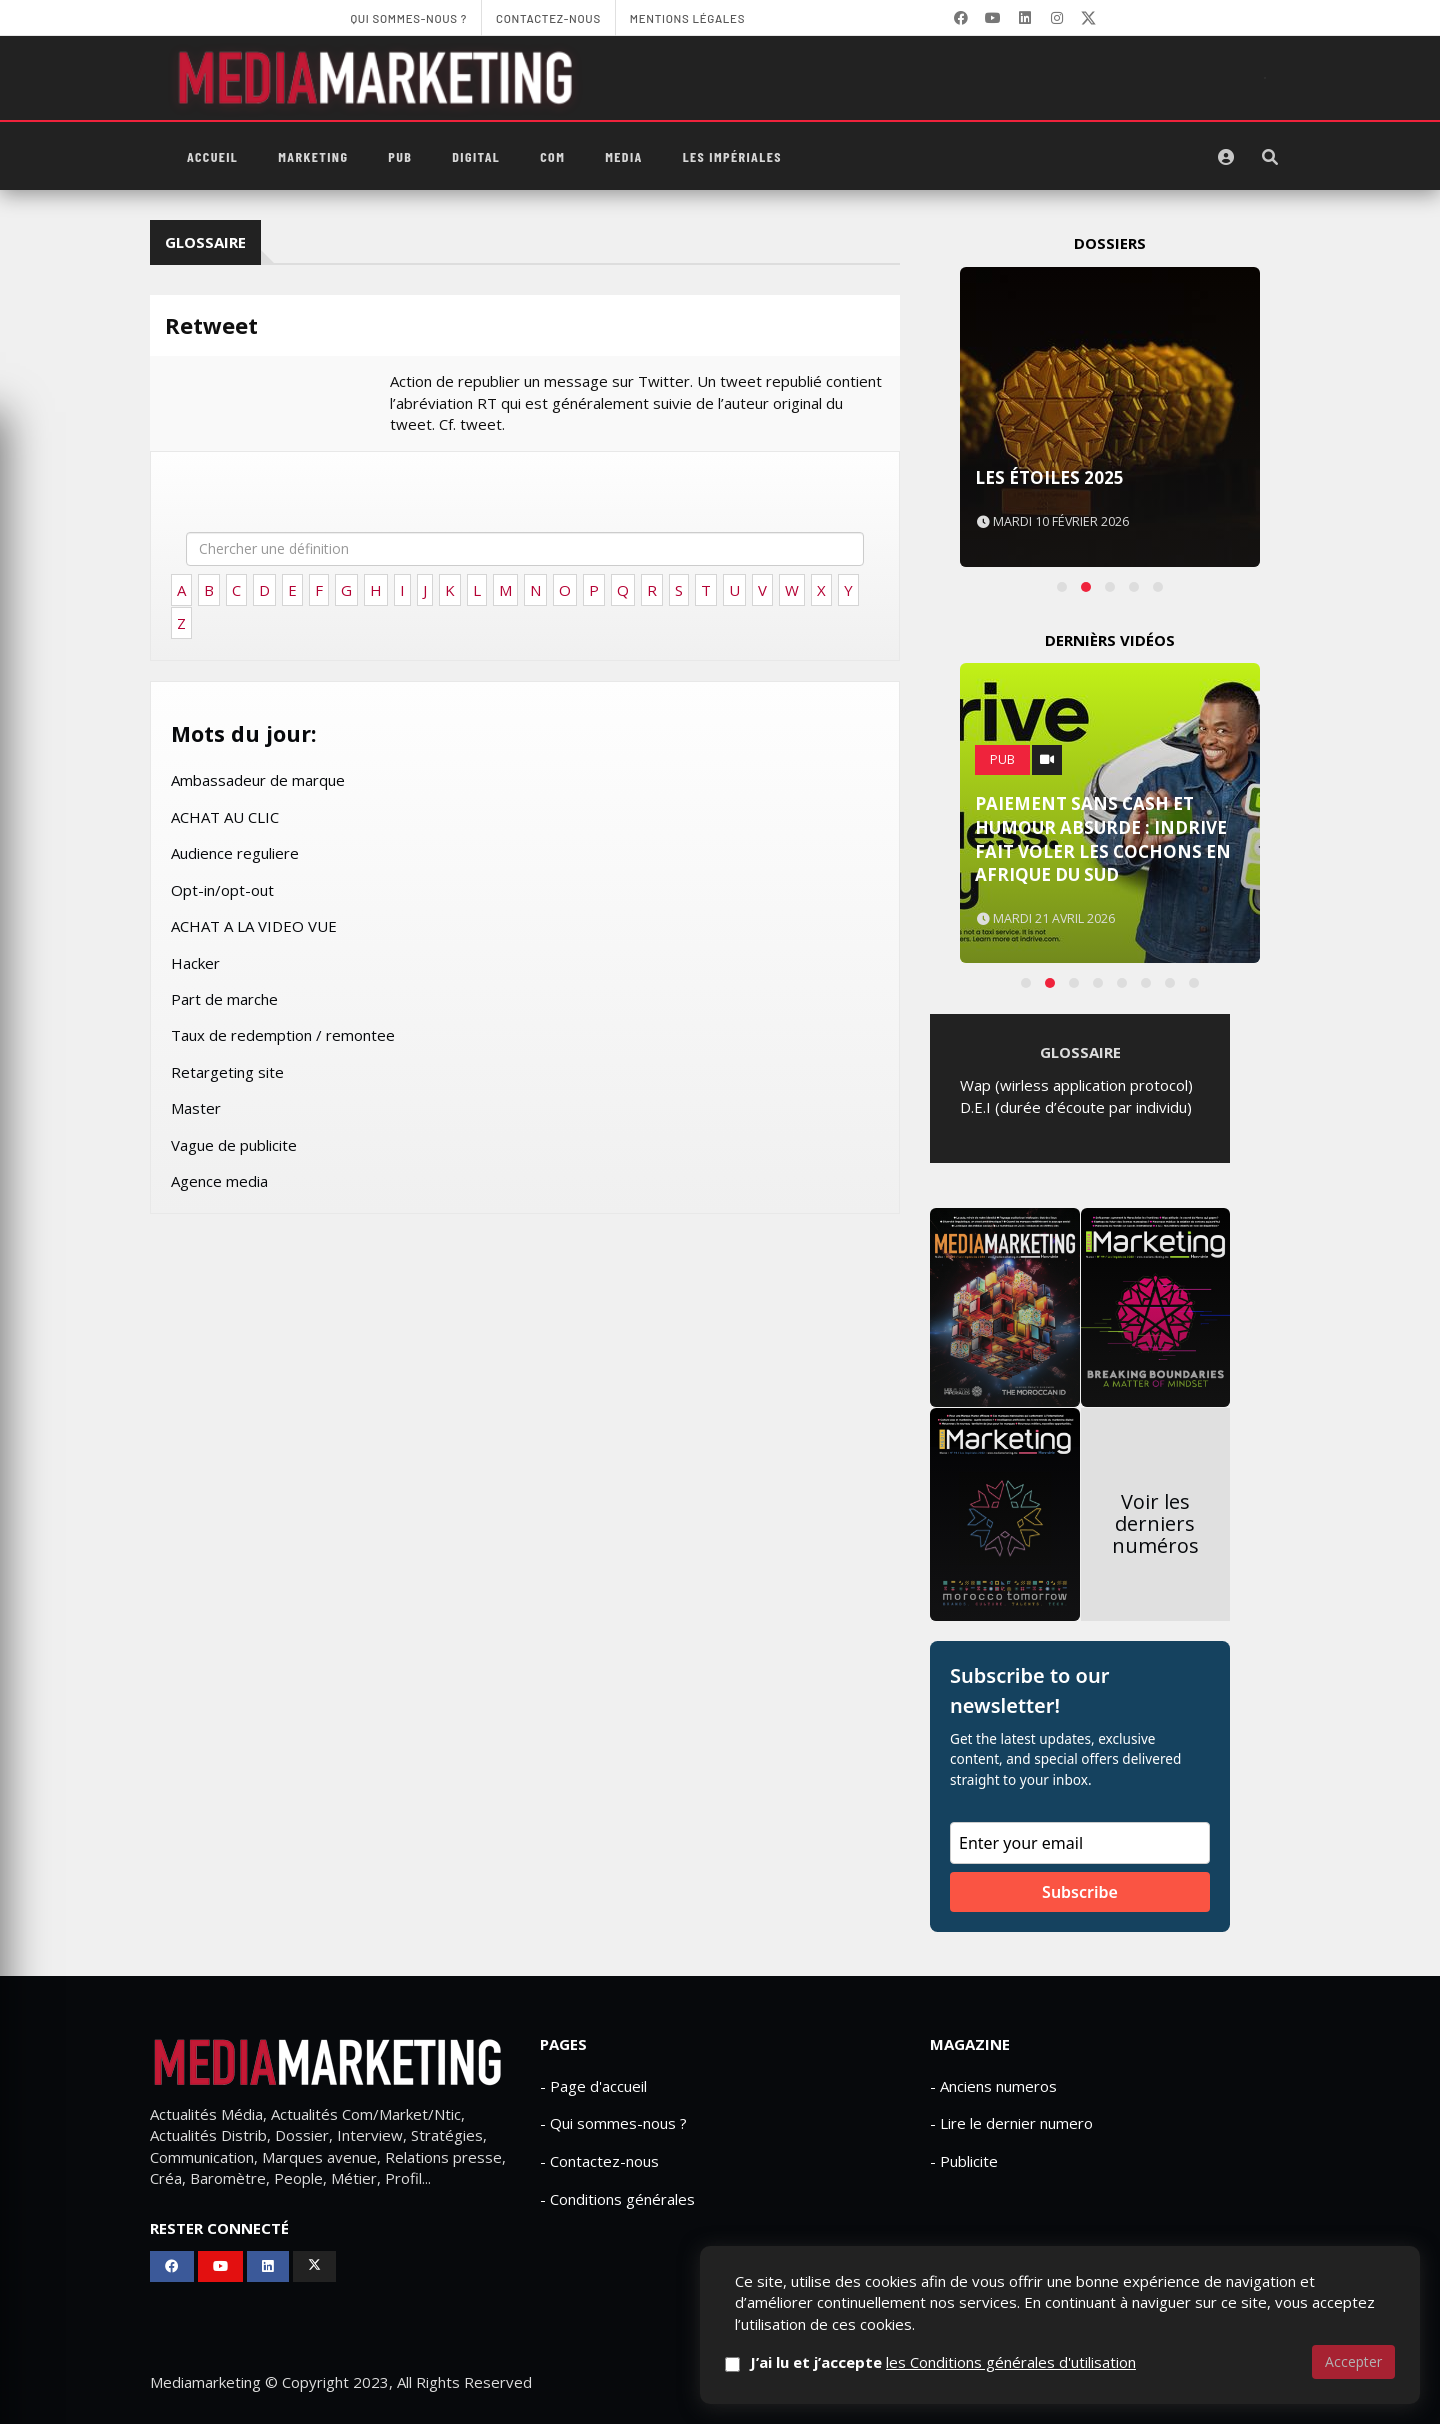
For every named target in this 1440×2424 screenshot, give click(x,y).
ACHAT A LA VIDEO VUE (254, 926)
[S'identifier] (1226, 157)
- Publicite (964, 2161)
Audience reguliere (235, 853)
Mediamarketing (205, 2382)
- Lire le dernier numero (1011, 2123)
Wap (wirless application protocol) (1076, 1085)
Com (552, 156)
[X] (1089, 18)
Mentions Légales (1221, 2383)
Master (196, 1108)
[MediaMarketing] (378, 78)
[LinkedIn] (1025, 18)
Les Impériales (732, 156)
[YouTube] (993, 18)
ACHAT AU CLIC (225, 817)
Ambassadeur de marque (258, 780)
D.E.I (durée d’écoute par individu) (1076, 1107)
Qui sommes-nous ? (937, 2383)
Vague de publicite (234, 1145)
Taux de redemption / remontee (283, 1035)
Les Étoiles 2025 (1049, 477)
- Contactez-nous (599, 2161)
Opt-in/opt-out (222, 890)
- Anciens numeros (993, 2086)
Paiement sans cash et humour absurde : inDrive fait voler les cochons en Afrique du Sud (1103, 839)
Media (623, 156)
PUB (400, 156)
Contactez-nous (1082, 2383)
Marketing (313, 156)
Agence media (219, 1181)
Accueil (212, 156)
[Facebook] (961, 18)
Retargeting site (227, 1072)
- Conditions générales (617, 2199)
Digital (476, 156)
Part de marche (224, 999)
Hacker (195, 963)
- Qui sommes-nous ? (613, 2123)
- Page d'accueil (593, 2086)
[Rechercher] (1270, 157)
